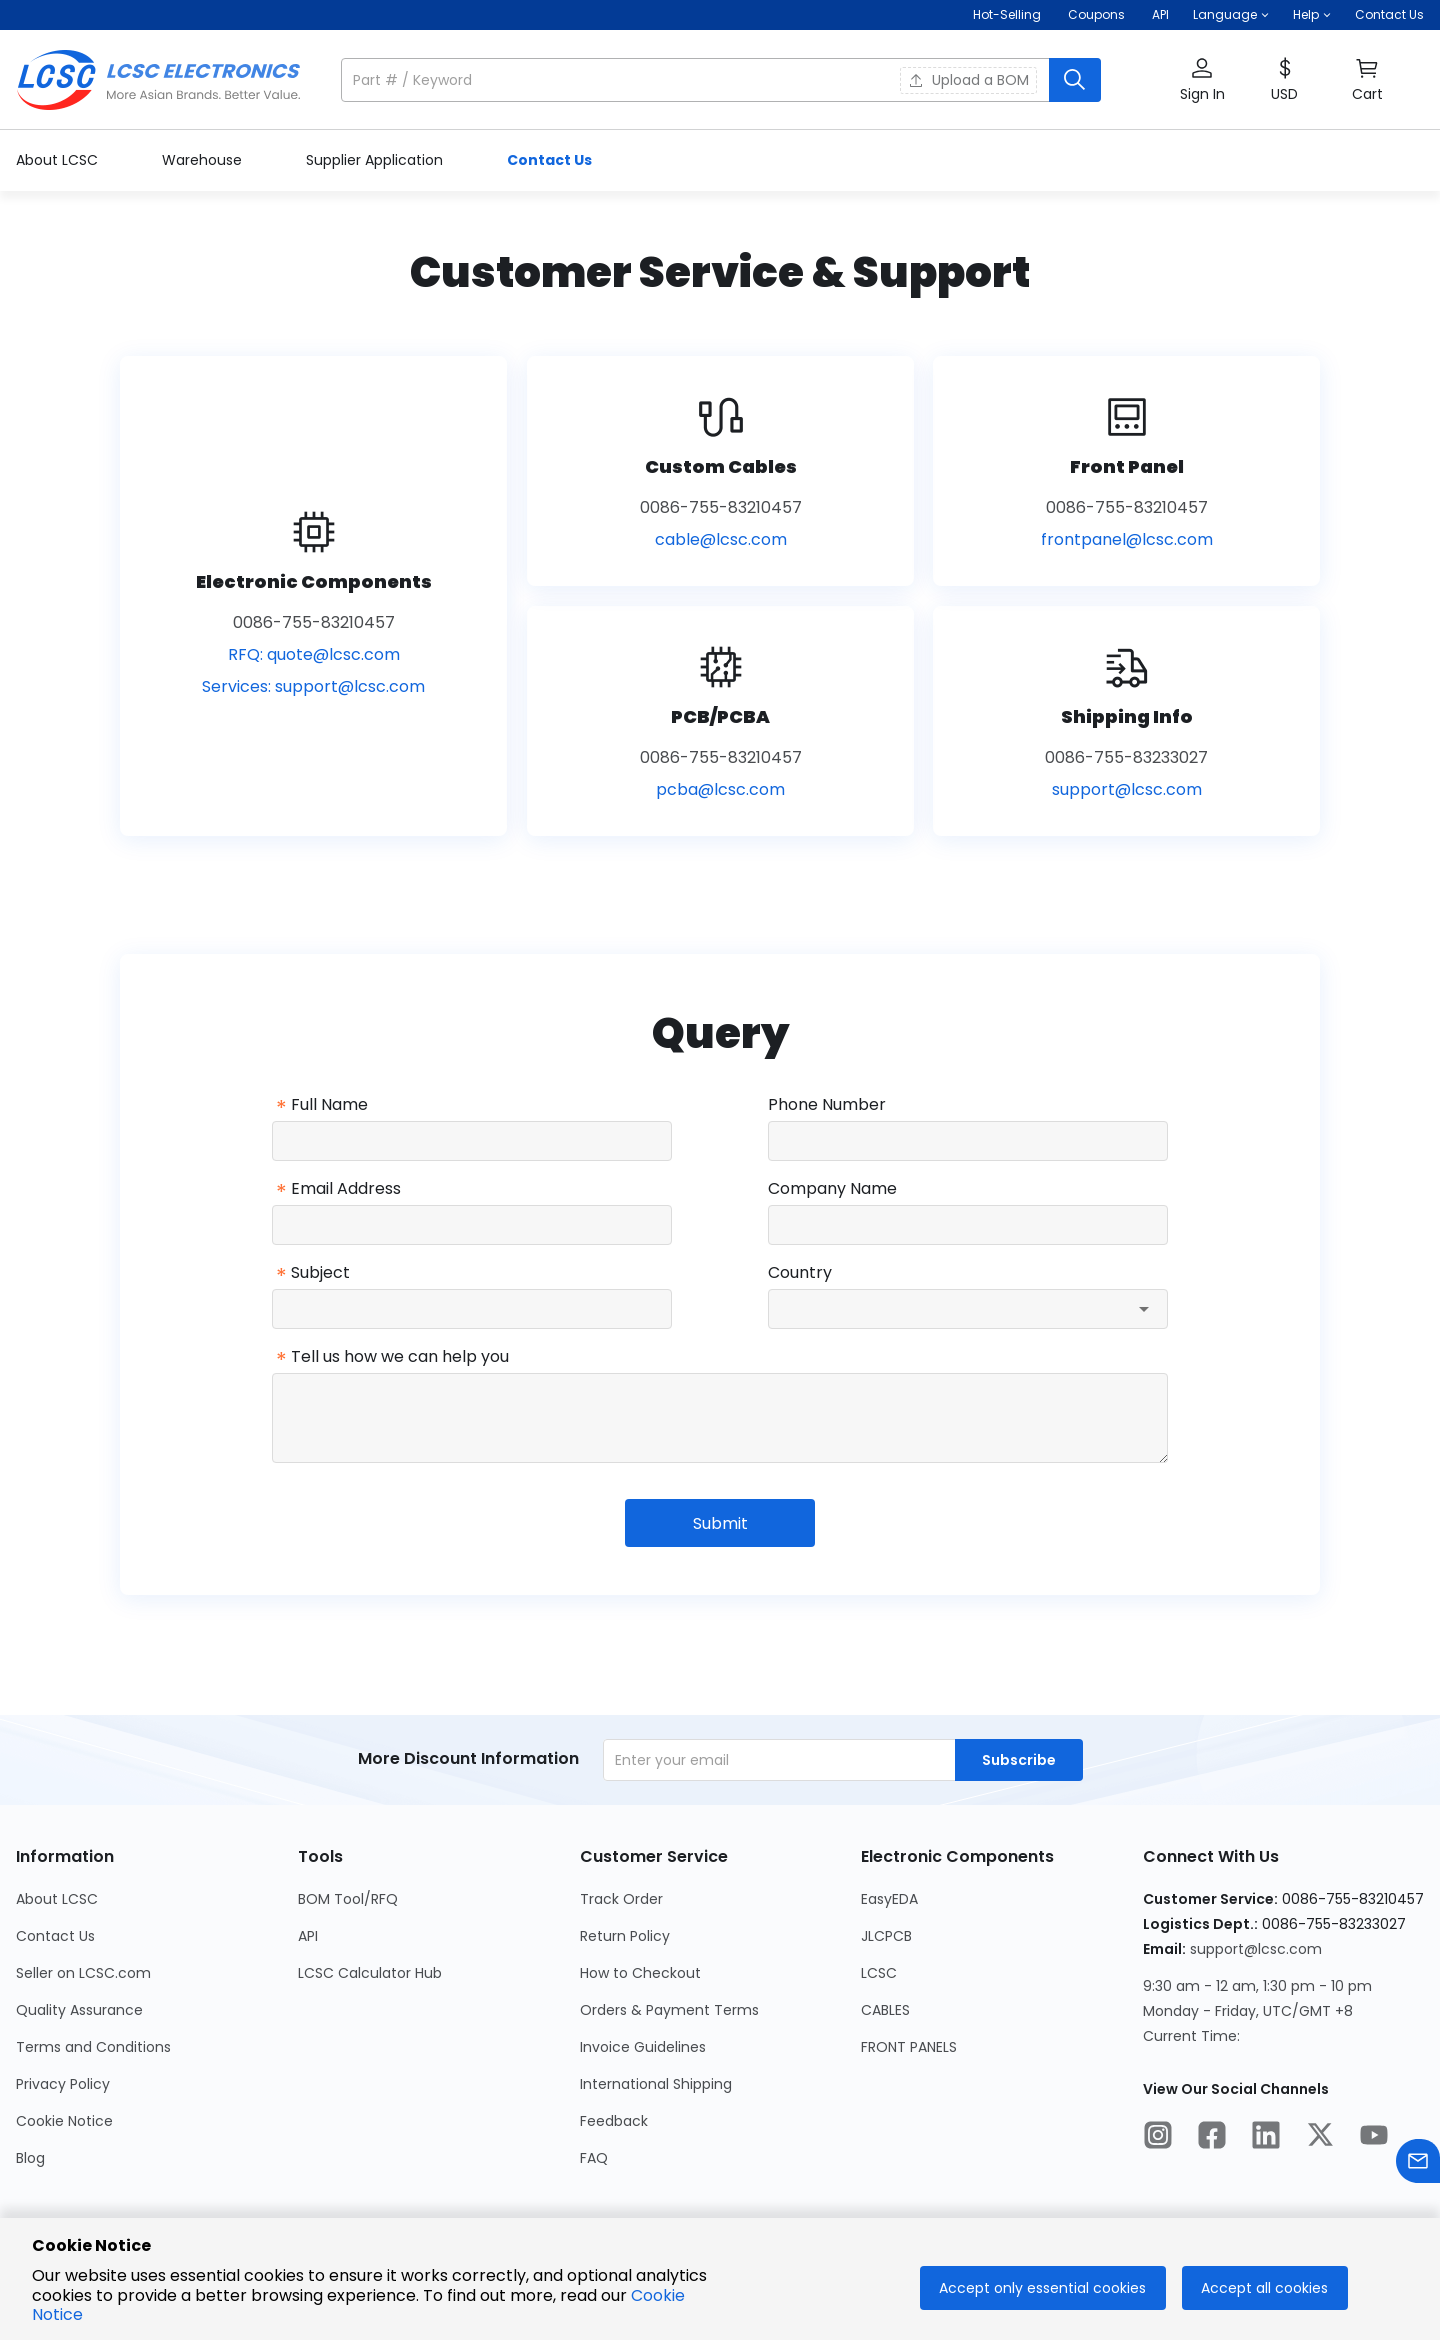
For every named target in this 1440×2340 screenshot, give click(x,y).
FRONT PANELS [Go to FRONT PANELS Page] (909, 2047)
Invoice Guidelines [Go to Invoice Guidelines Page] (643, 2047)
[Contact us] (1418, 2164)
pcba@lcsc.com (720, 789)
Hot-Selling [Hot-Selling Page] (1008, 14)
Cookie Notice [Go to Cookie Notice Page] (64, 2121)
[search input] (697, 80)
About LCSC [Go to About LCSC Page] (57, 1899)
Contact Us (1389, 14)
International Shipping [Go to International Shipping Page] (656, 2084)
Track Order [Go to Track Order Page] (621, 1899)
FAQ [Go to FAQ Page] (594, 2158)
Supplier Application (376, 160)
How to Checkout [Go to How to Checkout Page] (640, 1973)
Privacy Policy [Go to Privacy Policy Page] (63, 2084)
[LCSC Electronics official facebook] (1212, 2138)
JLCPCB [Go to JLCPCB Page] (886, 1936)
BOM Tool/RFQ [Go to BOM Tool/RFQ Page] (348, 1899)
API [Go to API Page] (308, 1936)
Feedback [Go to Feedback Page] (614, 2121)
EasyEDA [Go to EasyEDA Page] (889, 1899)
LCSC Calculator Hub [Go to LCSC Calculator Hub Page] (370, 1973)
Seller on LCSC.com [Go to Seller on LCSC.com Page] (83, 1973)
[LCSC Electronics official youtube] (1374, 2138)
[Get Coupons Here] (1096, 15)
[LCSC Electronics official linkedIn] (1266, 2138)
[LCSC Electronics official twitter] (1320, 2138)
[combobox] (968, 1309)
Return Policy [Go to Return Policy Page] (625, 1936)
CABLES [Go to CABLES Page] (885, 2010)
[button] (1231, 15)
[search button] (1075, 80)
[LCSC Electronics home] (158, 80)
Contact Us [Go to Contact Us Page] (55, 1936)
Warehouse (204, 160)
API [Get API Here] (1160, 14)
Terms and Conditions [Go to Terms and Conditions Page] (93, 2047)
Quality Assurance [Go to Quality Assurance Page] (79, 2010)
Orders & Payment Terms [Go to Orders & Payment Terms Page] (669, 2010)
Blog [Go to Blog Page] (30, 2158)
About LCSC (59, 160)
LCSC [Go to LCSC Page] (879, 1973)
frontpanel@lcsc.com (1127, 539)
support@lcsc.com (350, 686)
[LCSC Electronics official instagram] (1158, 2138)
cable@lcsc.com (721, 539)
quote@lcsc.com (333, 654)
